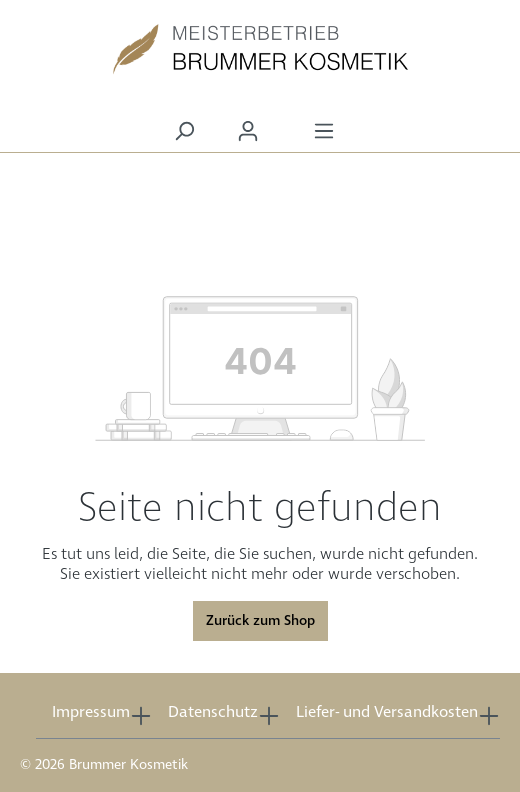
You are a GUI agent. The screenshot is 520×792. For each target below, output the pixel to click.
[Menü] (324, 131)
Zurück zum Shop (260, 621)
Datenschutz (213, 712)
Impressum (91, 712)
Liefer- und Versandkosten (387, 712)
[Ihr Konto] (248, 131)
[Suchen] (184, 131)
